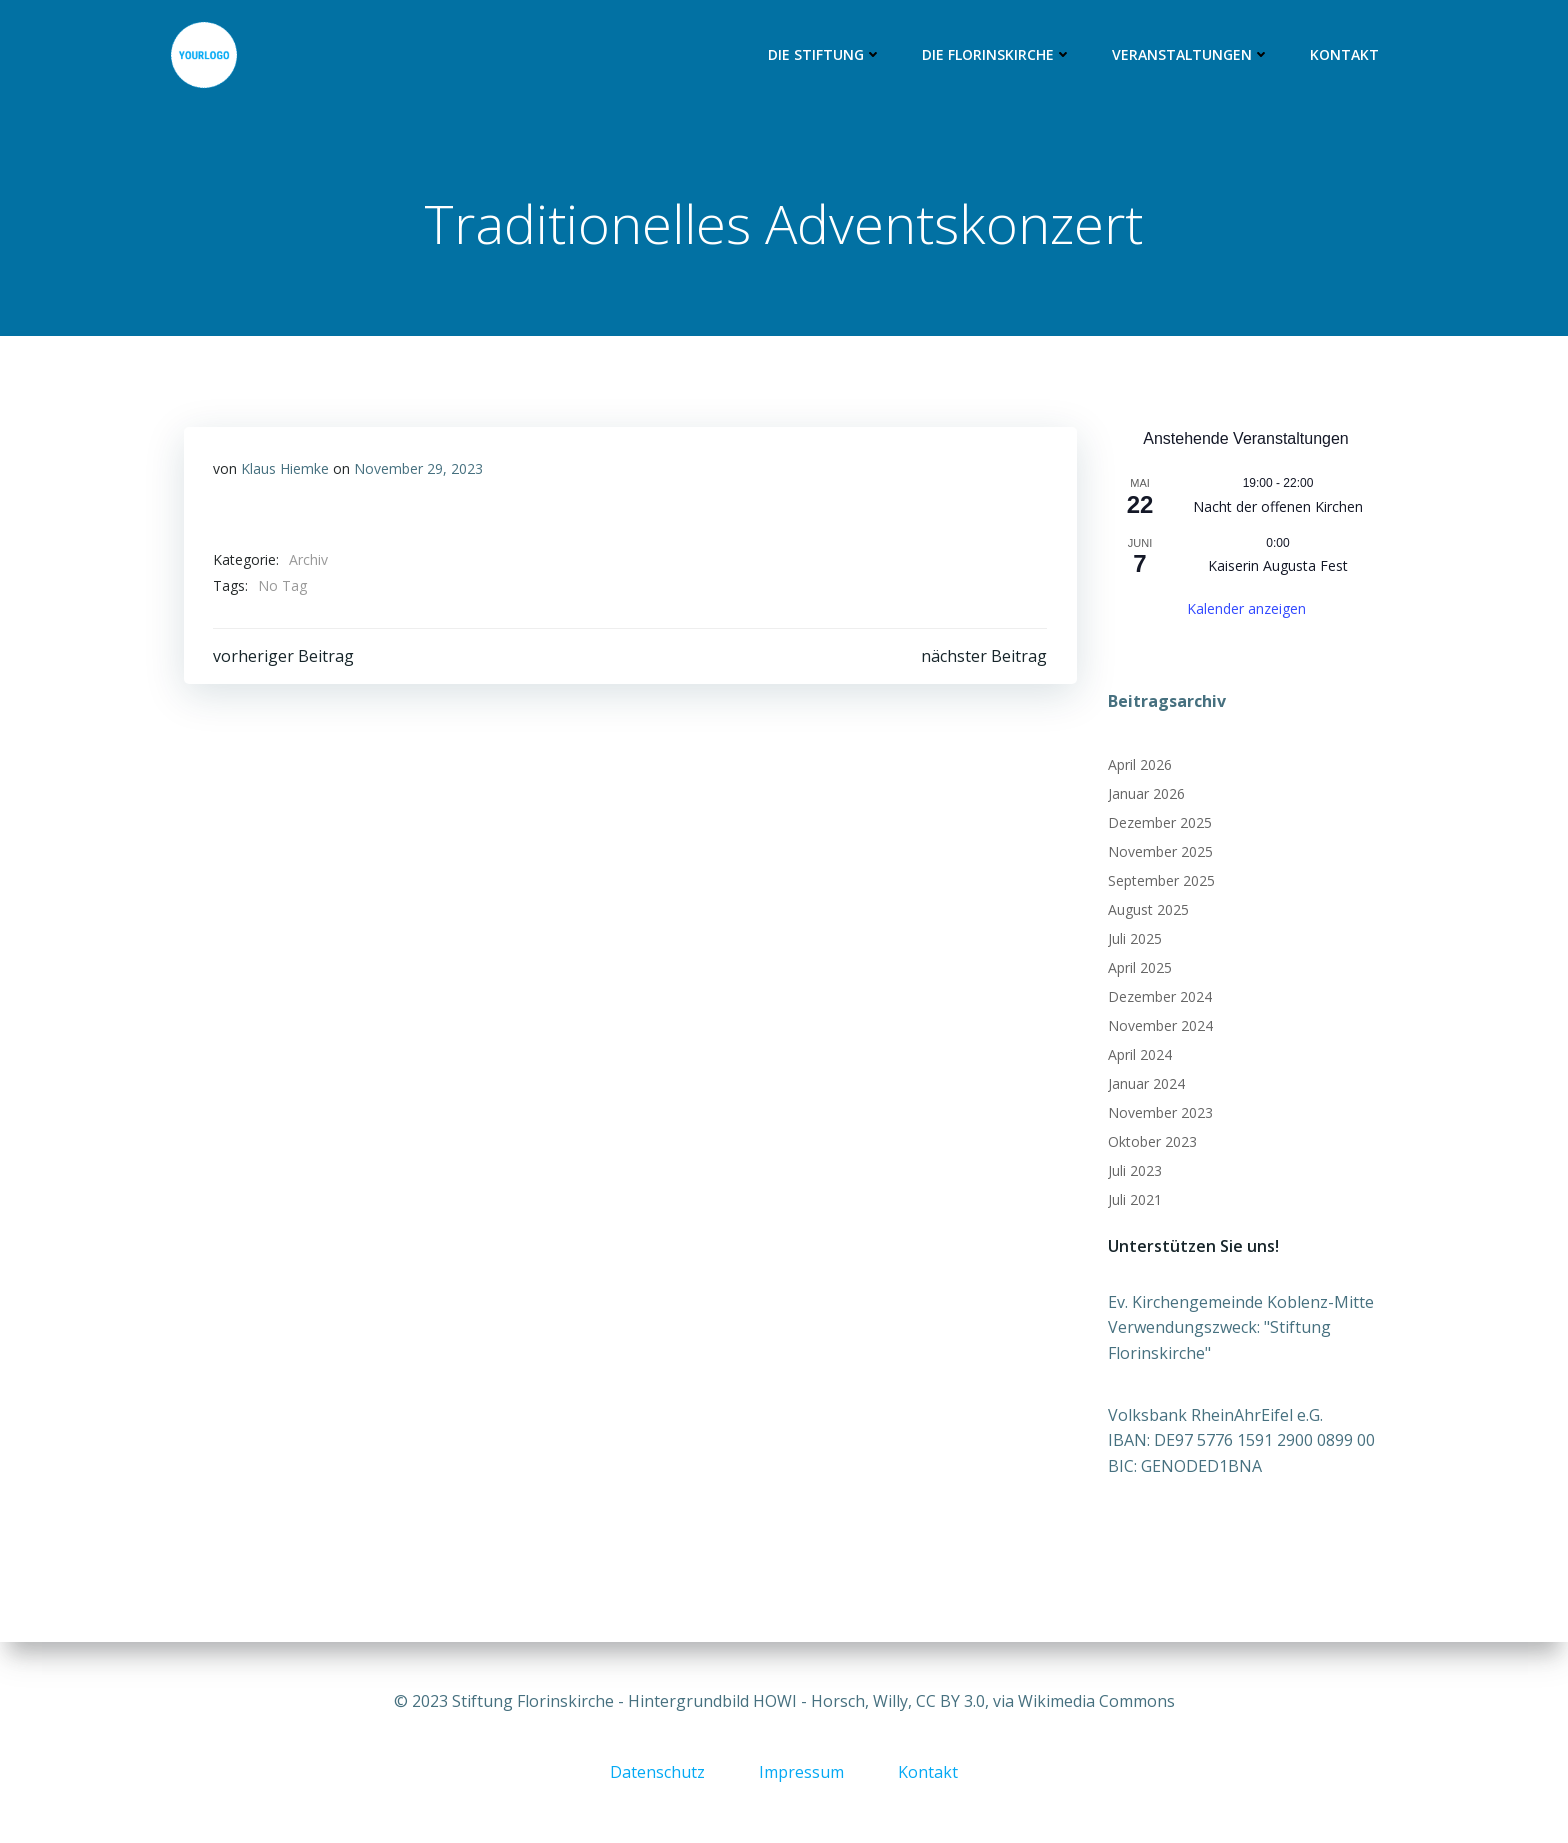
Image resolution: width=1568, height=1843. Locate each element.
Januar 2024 (1145, 1084)
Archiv (308, 561)
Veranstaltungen (1192, 55)
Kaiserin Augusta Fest (1278, 566)
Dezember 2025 (1159, 823)
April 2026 (1139, 765)
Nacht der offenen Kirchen (1278, 507)
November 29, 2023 (418, 470)
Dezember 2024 (1159, 997)
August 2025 (1147, 910)
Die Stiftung (826, 55)
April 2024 (1139, 1055)
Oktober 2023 (1151, 1142)
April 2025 (1139, 968)
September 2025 (1160, 881)
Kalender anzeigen (1246, 608)
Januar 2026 (1145, 794)
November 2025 (1159, 852)
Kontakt (1345, 55)
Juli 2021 (1134, 1200)
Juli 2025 (1134, 939)
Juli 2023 (1134, 1171)
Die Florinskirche (998, 55)
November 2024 (1159, 1026)
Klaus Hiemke (285, 470)
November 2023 (1159, 1113)
